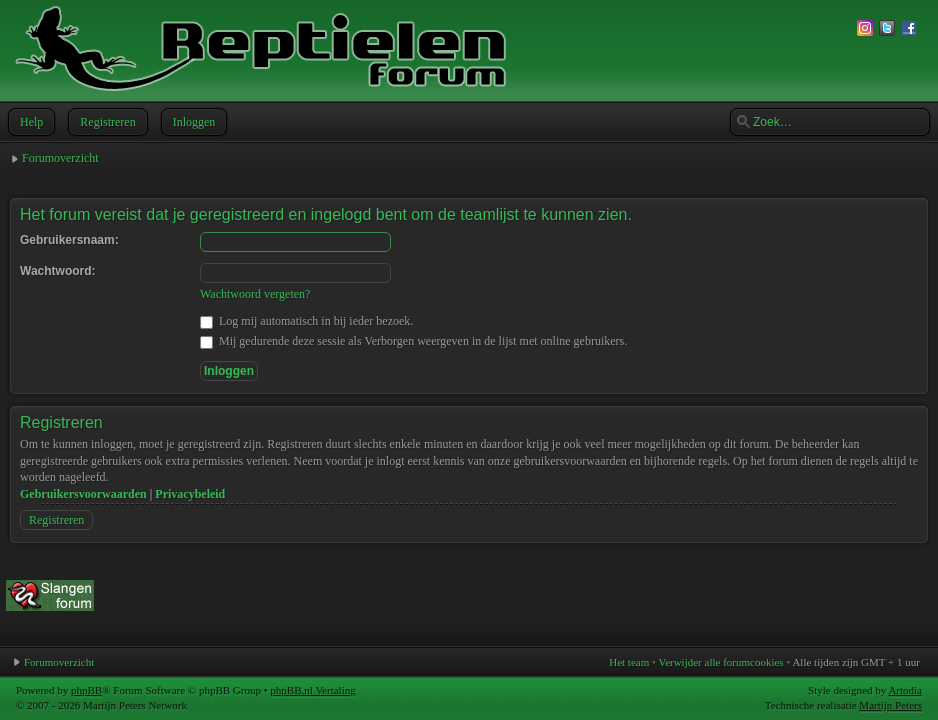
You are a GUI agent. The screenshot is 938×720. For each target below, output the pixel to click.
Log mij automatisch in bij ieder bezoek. (306, 321)
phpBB (86, 690)
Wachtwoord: (58, 271)
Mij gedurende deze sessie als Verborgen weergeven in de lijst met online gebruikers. (413, 341)
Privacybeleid (190, 494)
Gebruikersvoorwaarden (83, 494)
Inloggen (192, 122)
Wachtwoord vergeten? (255, 294)
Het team (629, 662)
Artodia (905, 690)
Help (29, 122)
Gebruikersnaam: (69, 240)
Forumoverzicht (60, 158)
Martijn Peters (890, 705)
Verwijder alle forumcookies (720, 662)
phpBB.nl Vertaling (312, 690)
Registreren (105, 122)
